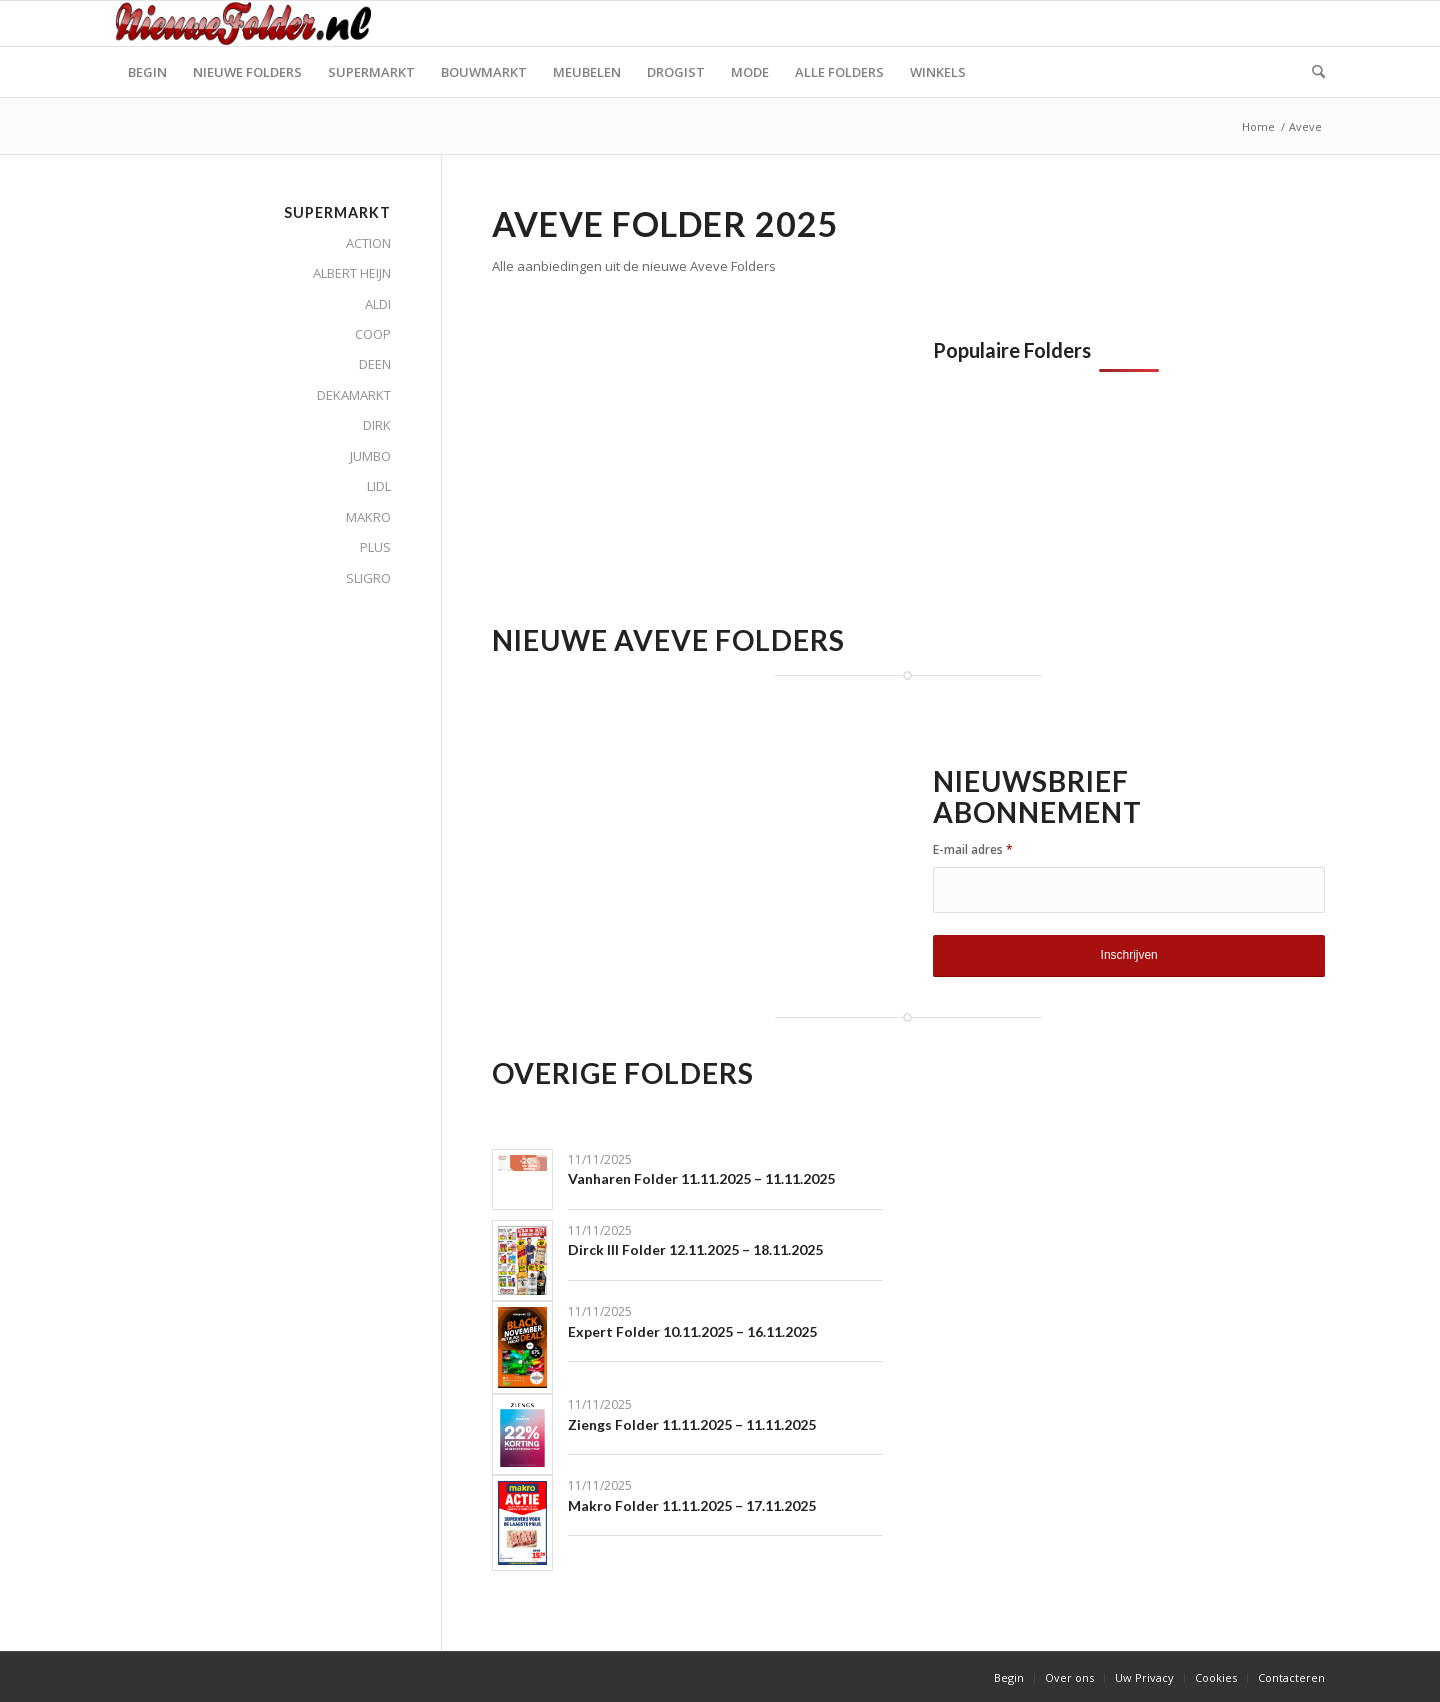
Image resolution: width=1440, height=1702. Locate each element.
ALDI (378, 304)
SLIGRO (368, 578)
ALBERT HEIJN (352, 273)
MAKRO (368, 517)
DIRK (377, 425)
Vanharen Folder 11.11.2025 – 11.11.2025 (701, 1178)
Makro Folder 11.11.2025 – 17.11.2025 (692, 1505)
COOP (373, 334)
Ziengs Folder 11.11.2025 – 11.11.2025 (692, 1424)
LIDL (379, 486)
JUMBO (370, 456)
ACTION (368, 243)
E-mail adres (973, 849)
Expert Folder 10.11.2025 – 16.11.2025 (692, 1331)
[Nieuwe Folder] (249, 23)
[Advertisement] (660, 479)
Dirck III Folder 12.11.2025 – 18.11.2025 (695, 1249)
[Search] (1312, 72)
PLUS (375, 547)
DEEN (375, 364)
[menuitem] (147, 72)
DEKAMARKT (354, 395)
